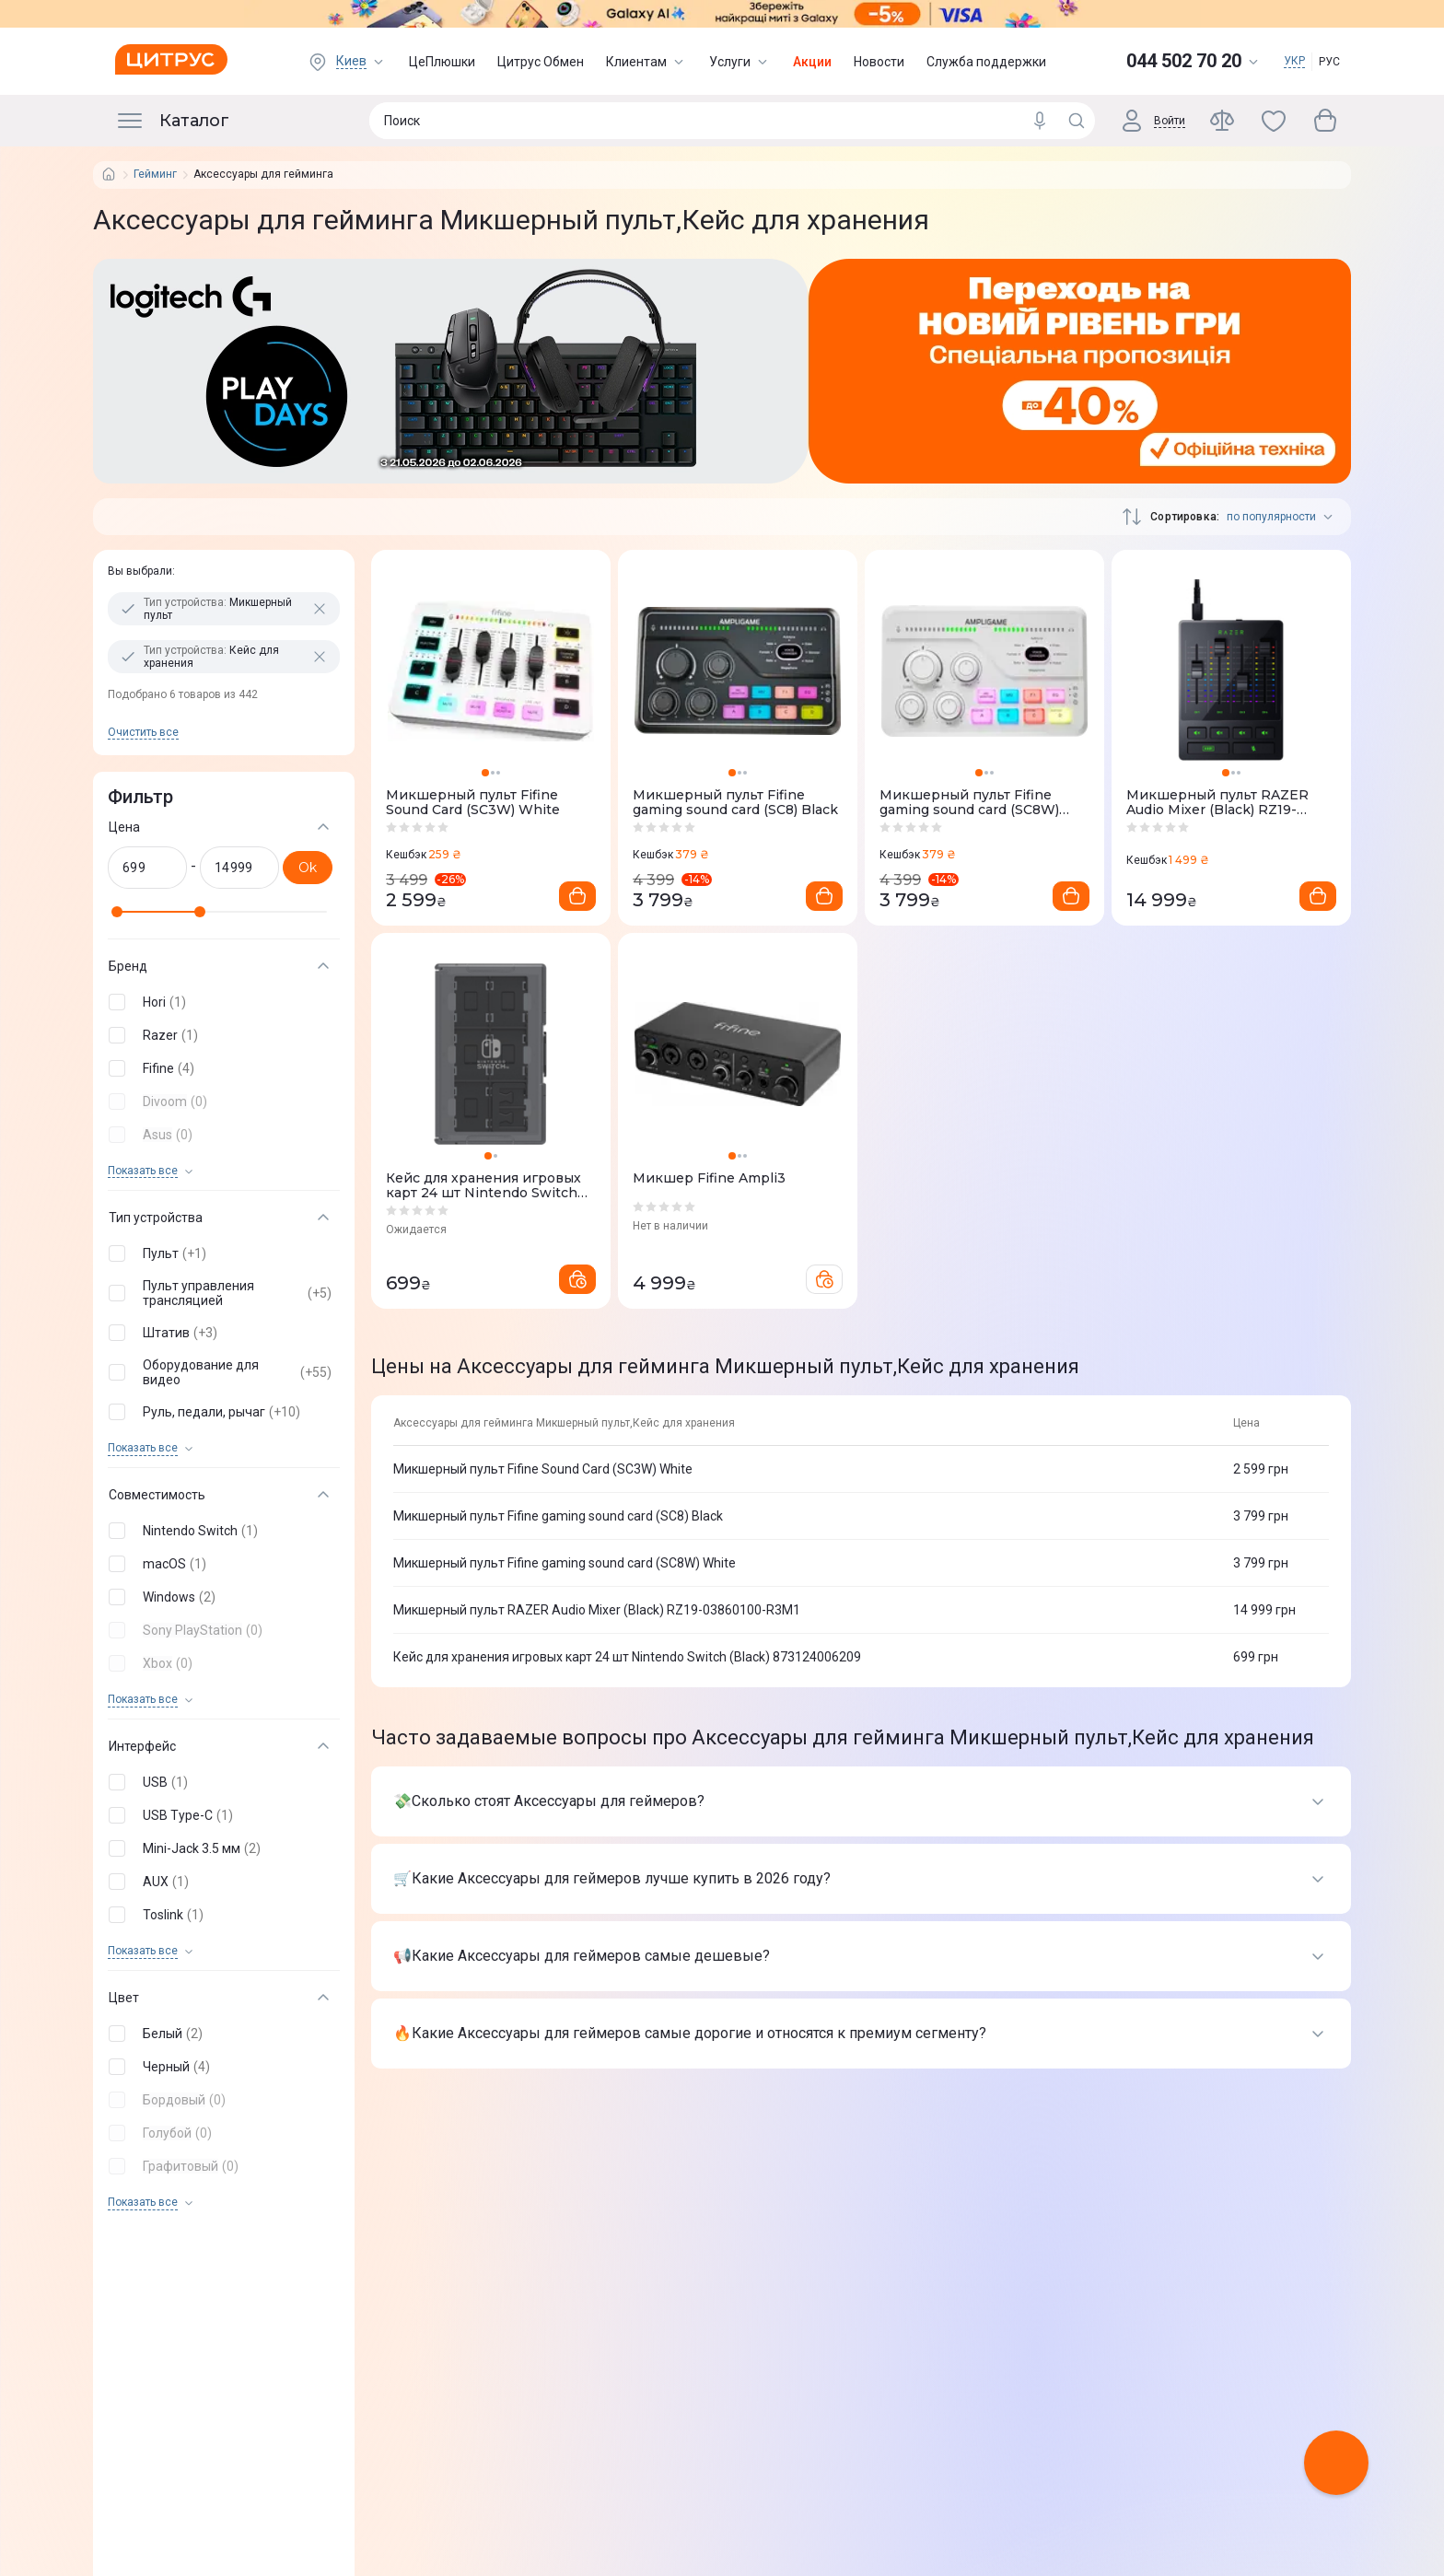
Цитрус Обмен (540, 61)
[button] (220, 1002)
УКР (1294, 60)
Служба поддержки (986, 61)
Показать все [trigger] (143, 1171)
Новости (879, 61)
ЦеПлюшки (442, 61)
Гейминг (155, 175)
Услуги (740, 61)
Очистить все (143, 732)
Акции (812, 61)
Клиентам (646, 61)
